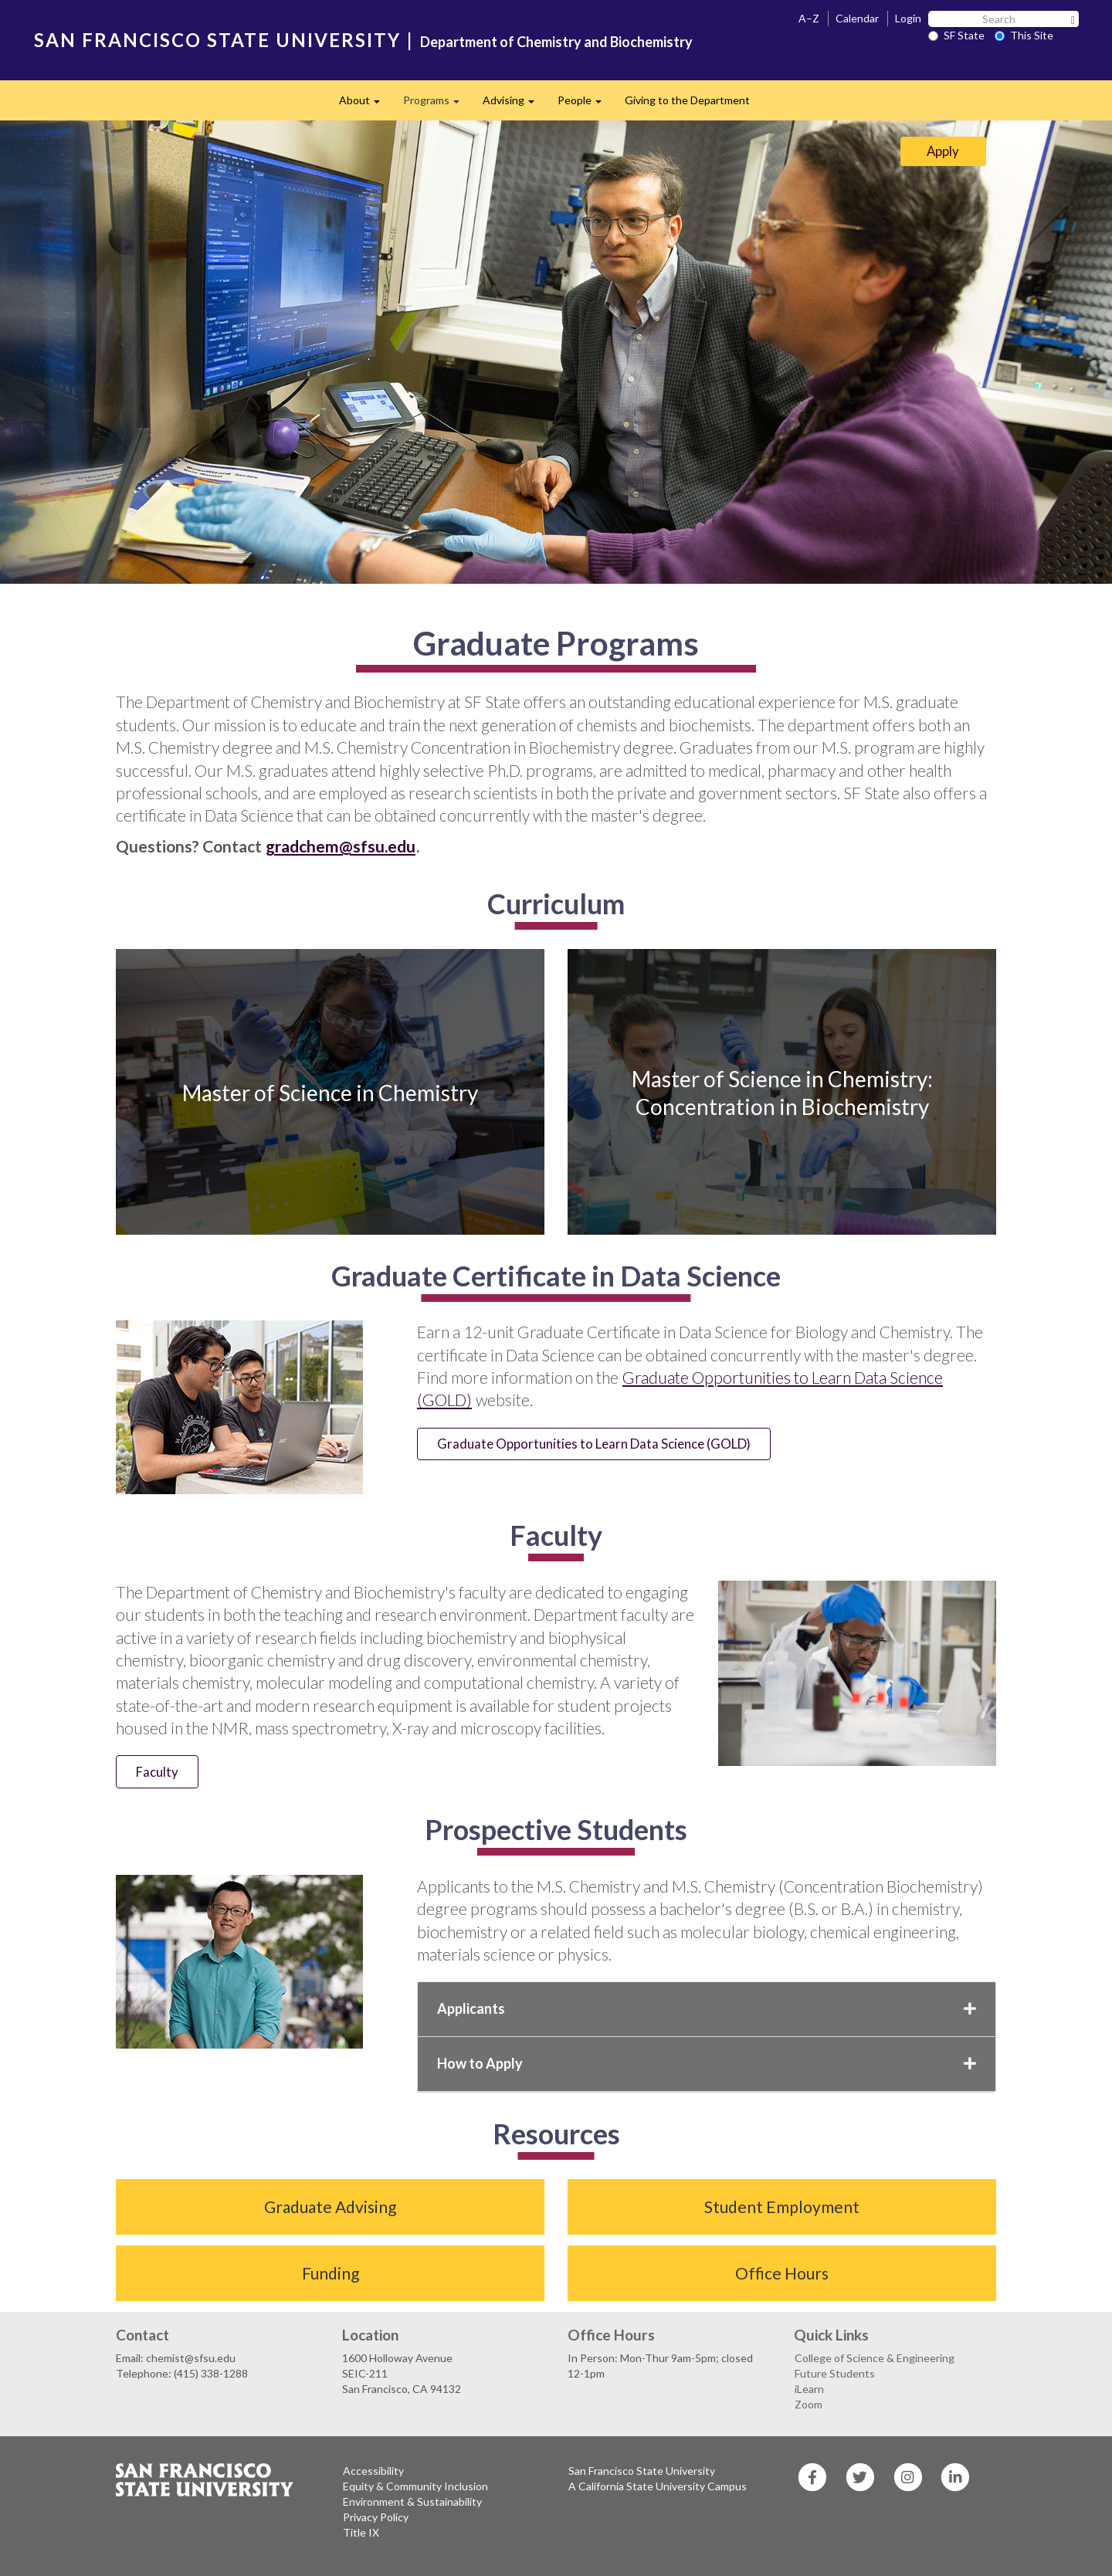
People (585, 104)
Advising (514, 104)
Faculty (157, 1772)
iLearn (809, 2388)
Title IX (361, 2532)
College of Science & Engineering (874, 2357)
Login (908, 18)
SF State (956, 35)
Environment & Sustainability (412, 2501)
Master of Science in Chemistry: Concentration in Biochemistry (782, 1092)
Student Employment (781, 2206)
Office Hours (782, 2273)
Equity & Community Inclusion (415, 2486)
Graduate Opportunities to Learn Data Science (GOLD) (594, 1443)
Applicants (706, 2008)
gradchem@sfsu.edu (340, 846)
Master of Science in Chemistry (330, 1092)
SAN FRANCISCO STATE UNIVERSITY (217, 40)
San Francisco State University (641, 2470)
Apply (943, 151)
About (365, 104)
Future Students (835, 2373)
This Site (1024, 35)
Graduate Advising (330, 2206)
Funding (330, 2273)
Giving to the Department (687, 100)
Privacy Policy (376, 2516)
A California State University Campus (657, 2486)
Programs (437, 104)
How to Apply (706, 2063)
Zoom (808, 2404)
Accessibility (373, 2470)
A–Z (808, 18)
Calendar (857, 18)
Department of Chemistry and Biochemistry (556, 41)
